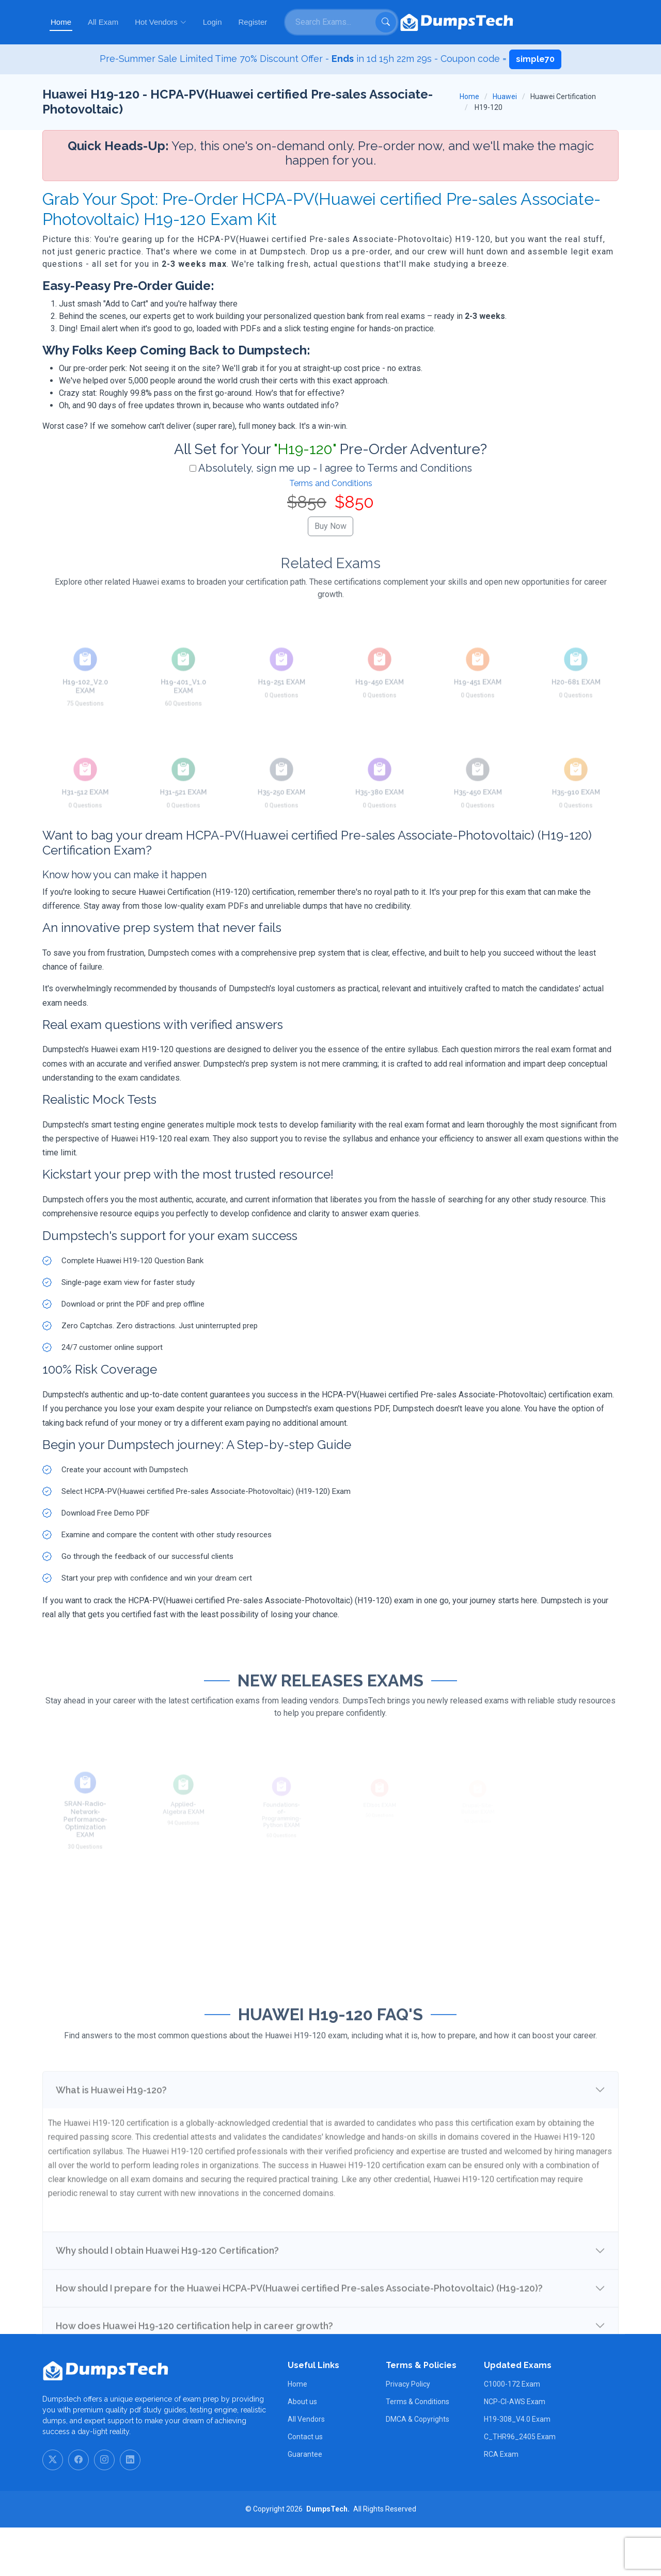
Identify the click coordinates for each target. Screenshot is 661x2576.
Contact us (305, 2485)
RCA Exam (501, 2502)
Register (471, 22)
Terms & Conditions (417, 2450)
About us (302, 2450)
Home (280, 22)
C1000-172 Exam (512, 2432)
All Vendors (306, 2467)
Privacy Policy (408, 2432)
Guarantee (305, 2502)
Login (430, 22)
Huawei (505, 96)
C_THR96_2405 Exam (520, 2485)
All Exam (322, 22)
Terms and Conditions (330, 483)
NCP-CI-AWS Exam (514, 2450)
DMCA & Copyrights (417, 2467)
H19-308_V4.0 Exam (517, 2467)
